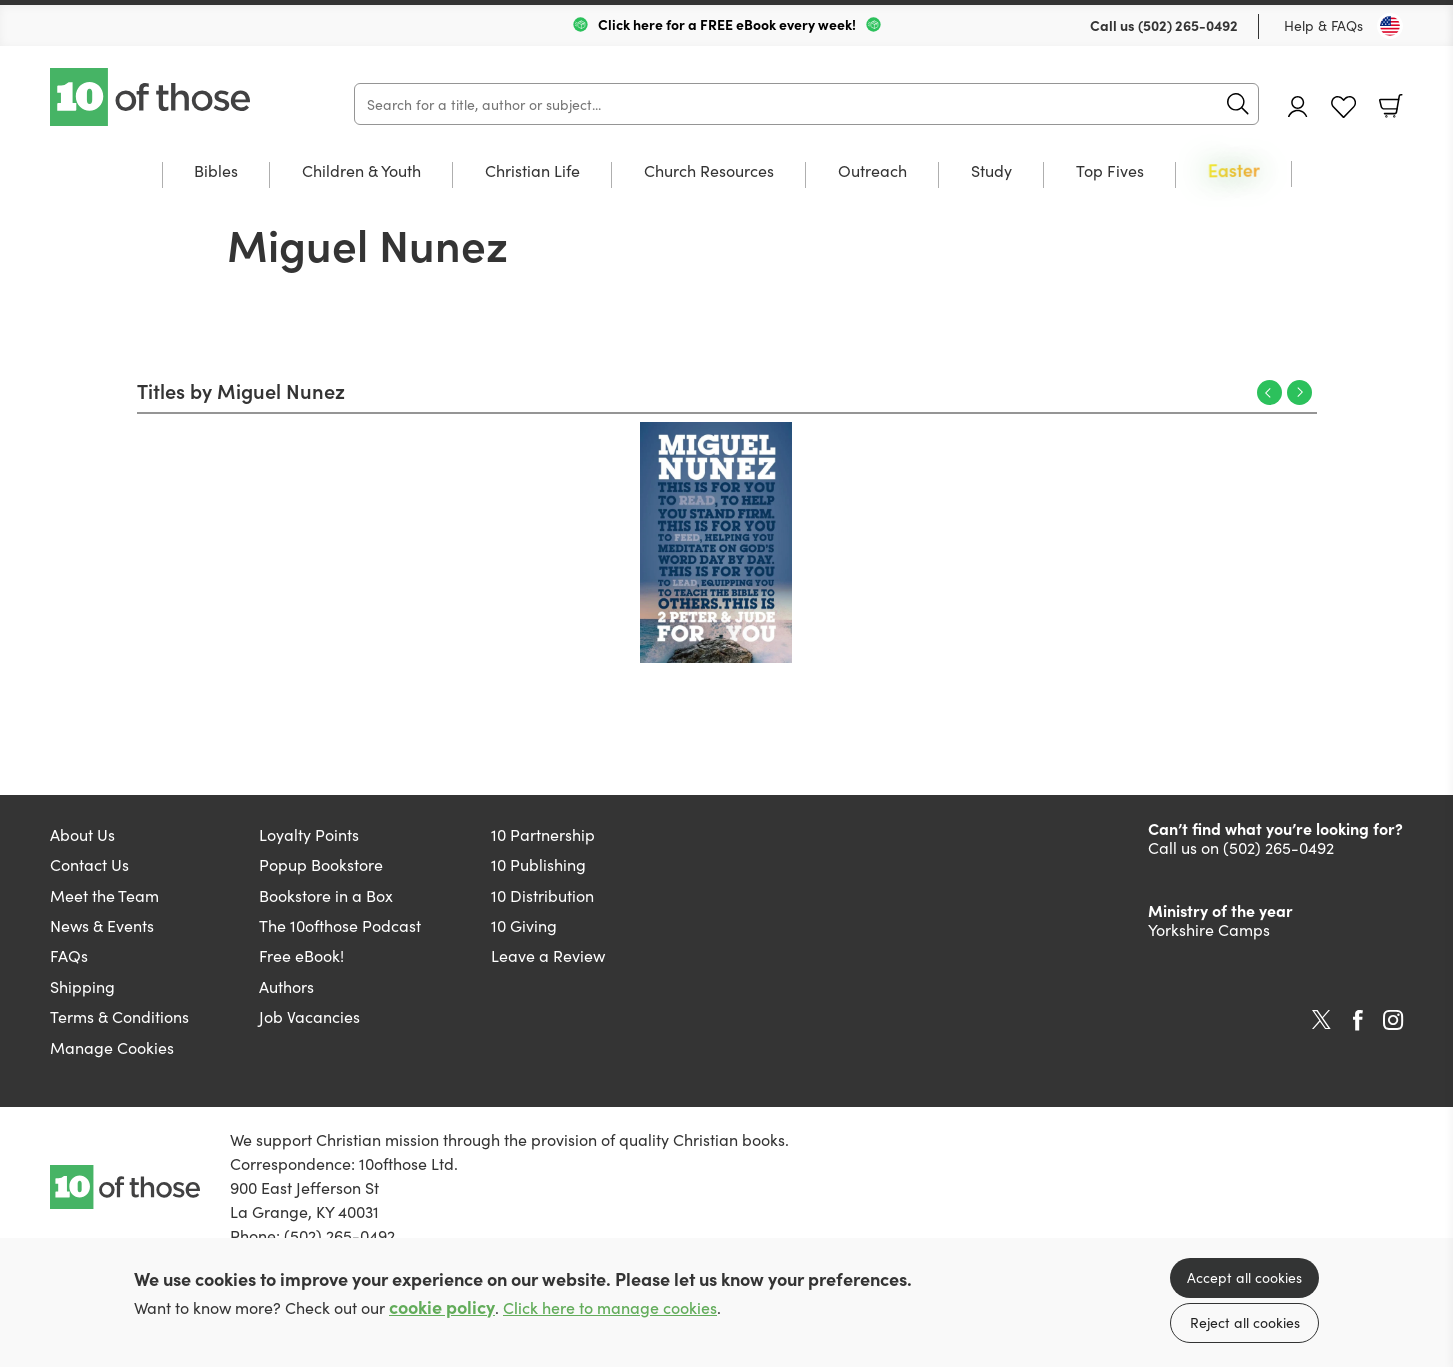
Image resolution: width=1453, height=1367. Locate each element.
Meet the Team (104, 895)
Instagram (1393, 1020)
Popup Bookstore (321, 864)
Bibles (216, 171)
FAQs (69, 955)
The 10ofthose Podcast (340, 925)
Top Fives (1110, 171)
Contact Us (89, 864)
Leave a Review (548, 955)
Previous (1269, 392)
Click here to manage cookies (610, 1307)
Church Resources (709, 171)
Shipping (82, 986)
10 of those (152, 97)
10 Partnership (543, 834)
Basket (1391, 106)
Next (1299, 392)
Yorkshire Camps (1209, 929)
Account (1298, 106)
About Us (82, 834)
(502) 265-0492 (1188, 25)
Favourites (1343, 107)
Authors (286, 986)
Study (991, 171)
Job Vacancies (309, 1016)
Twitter (1321, 1020)
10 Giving (524, 925)
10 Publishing (538, 864)
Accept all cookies (1244, 1277)
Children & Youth (361, 171)
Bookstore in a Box (326, 895)
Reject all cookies (1245, 1322)
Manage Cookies (112, 1047)
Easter (1234, 171)
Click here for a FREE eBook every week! (727, 24)
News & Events (102, 925)
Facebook (1358, 1020)
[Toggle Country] (1390, 26)
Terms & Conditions (119, 1016)
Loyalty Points (309, 834)
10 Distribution (542, 895)
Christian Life (532, 171)
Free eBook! (301, 955)
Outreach (872, 171)
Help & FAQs (1323, 25)
